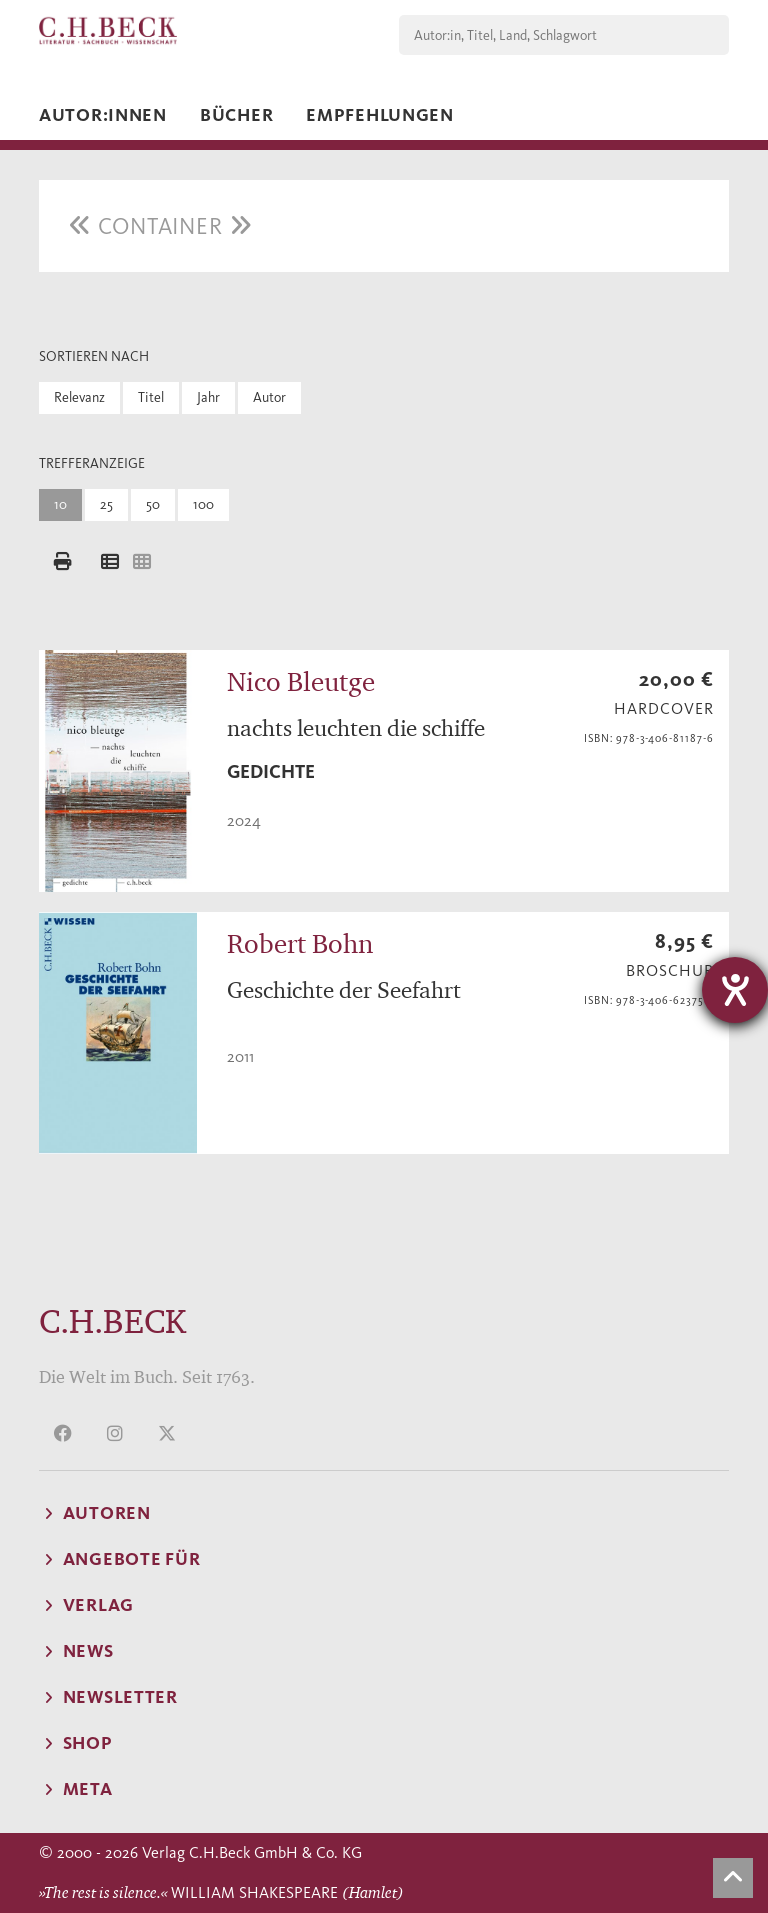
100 (203, 504)
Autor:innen (103, 115)
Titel (151, 397)
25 (106, 504)
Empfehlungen (380, 115)
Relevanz (79, 397)
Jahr (208, 397)
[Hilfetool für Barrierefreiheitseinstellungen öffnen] (735, 990)
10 (60, 504)
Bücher (236, 115)
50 (153, 504)
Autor (269, 397)
